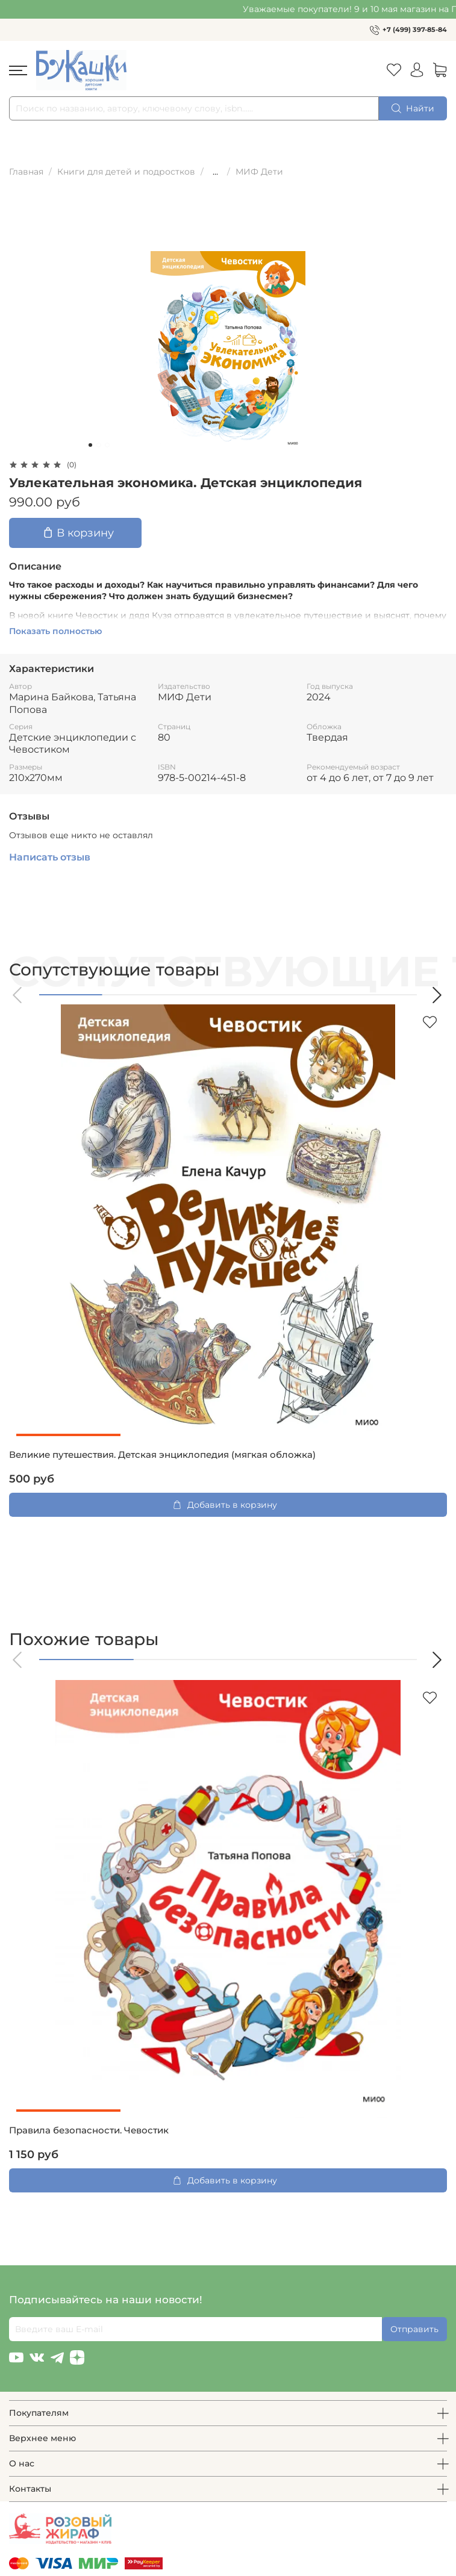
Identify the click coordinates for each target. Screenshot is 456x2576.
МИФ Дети (259, 171)
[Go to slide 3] (107, 445)
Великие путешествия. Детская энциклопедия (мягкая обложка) (162, 1454)
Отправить (414, 2329)
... (215, 171)
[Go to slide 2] (99, 445)
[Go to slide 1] (90, 445)
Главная (26, 171)
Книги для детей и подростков (126, 171)
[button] (18, 995)
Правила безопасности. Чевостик (89, 2130)
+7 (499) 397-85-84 (415, 29)
